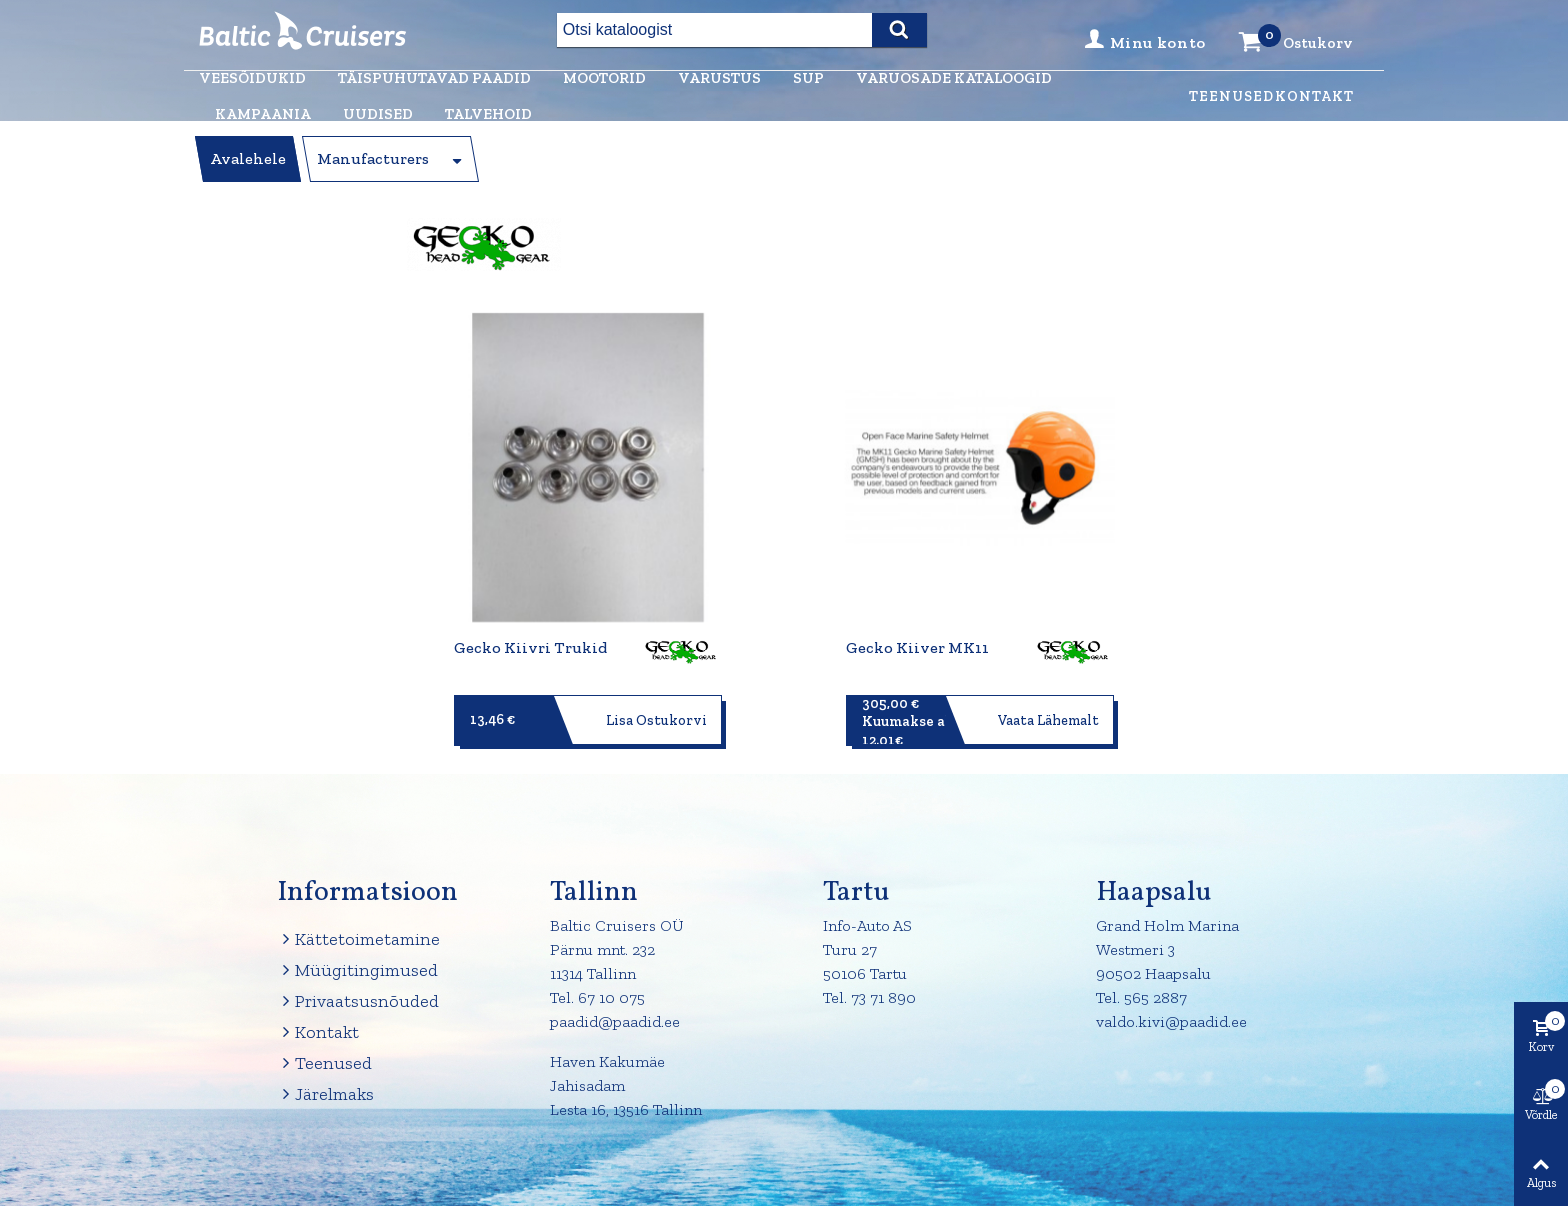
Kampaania (263, 114)
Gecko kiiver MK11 (917, 647)
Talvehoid (488, 114)
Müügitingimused (357, 970)
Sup (808, 78)
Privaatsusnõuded (358, 1001)
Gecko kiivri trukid (530, 647)
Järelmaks (325, 1094)
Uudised (378, 114)
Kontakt (1314, 96)
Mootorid (604, 78)
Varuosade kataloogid (954, 78)
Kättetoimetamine (358, 939)
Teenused (1231, 96)
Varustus (719, 78)
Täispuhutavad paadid (434, 78)
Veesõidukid (252, 78)
